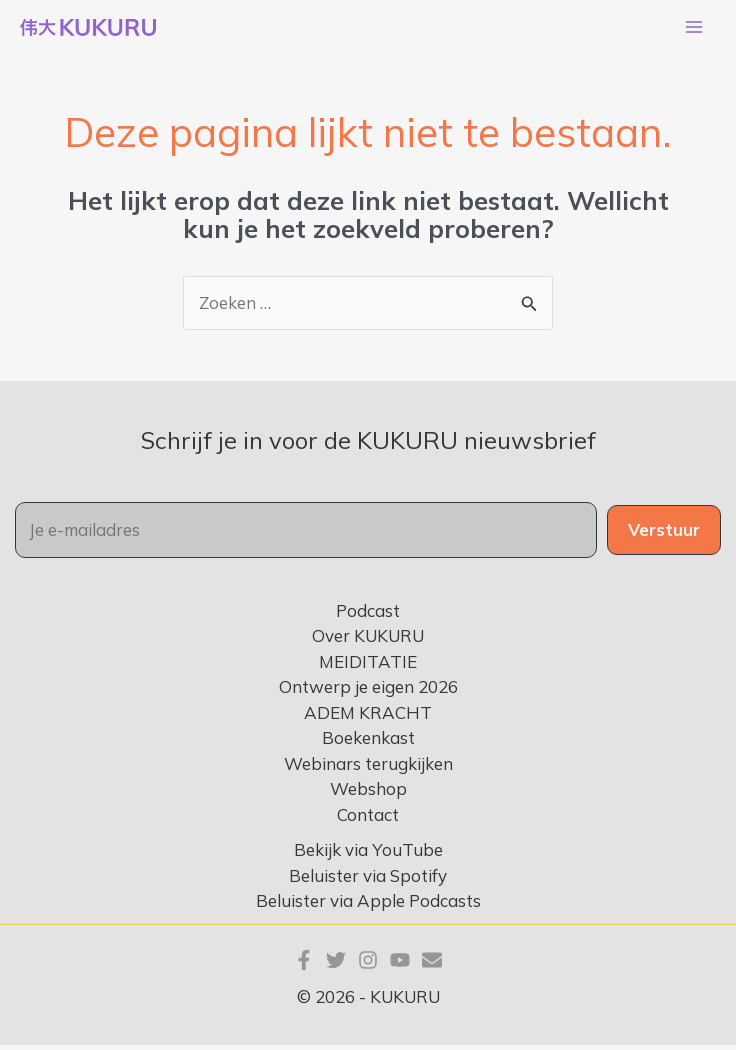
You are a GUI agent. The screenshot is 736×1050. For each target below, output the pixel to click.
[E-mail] (432, 966)
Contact (368, 819)
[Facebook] (304, 966)
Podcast (368, 615)
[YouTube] (400, 966)
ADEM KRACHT (368, 717)
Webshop (368, 794)
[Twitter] (336, 966)
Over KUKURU (368, 641)
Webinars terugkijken (368, 768)
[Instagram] (368, 966)
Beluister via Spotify (368, 880)
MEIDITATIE (368, 666)
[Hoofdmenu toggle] (694, 30)
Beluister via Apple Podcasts (368, 906)
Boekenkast (368, 743)
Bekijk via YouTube (368, 855)
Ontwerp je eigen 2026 (368, 692)
